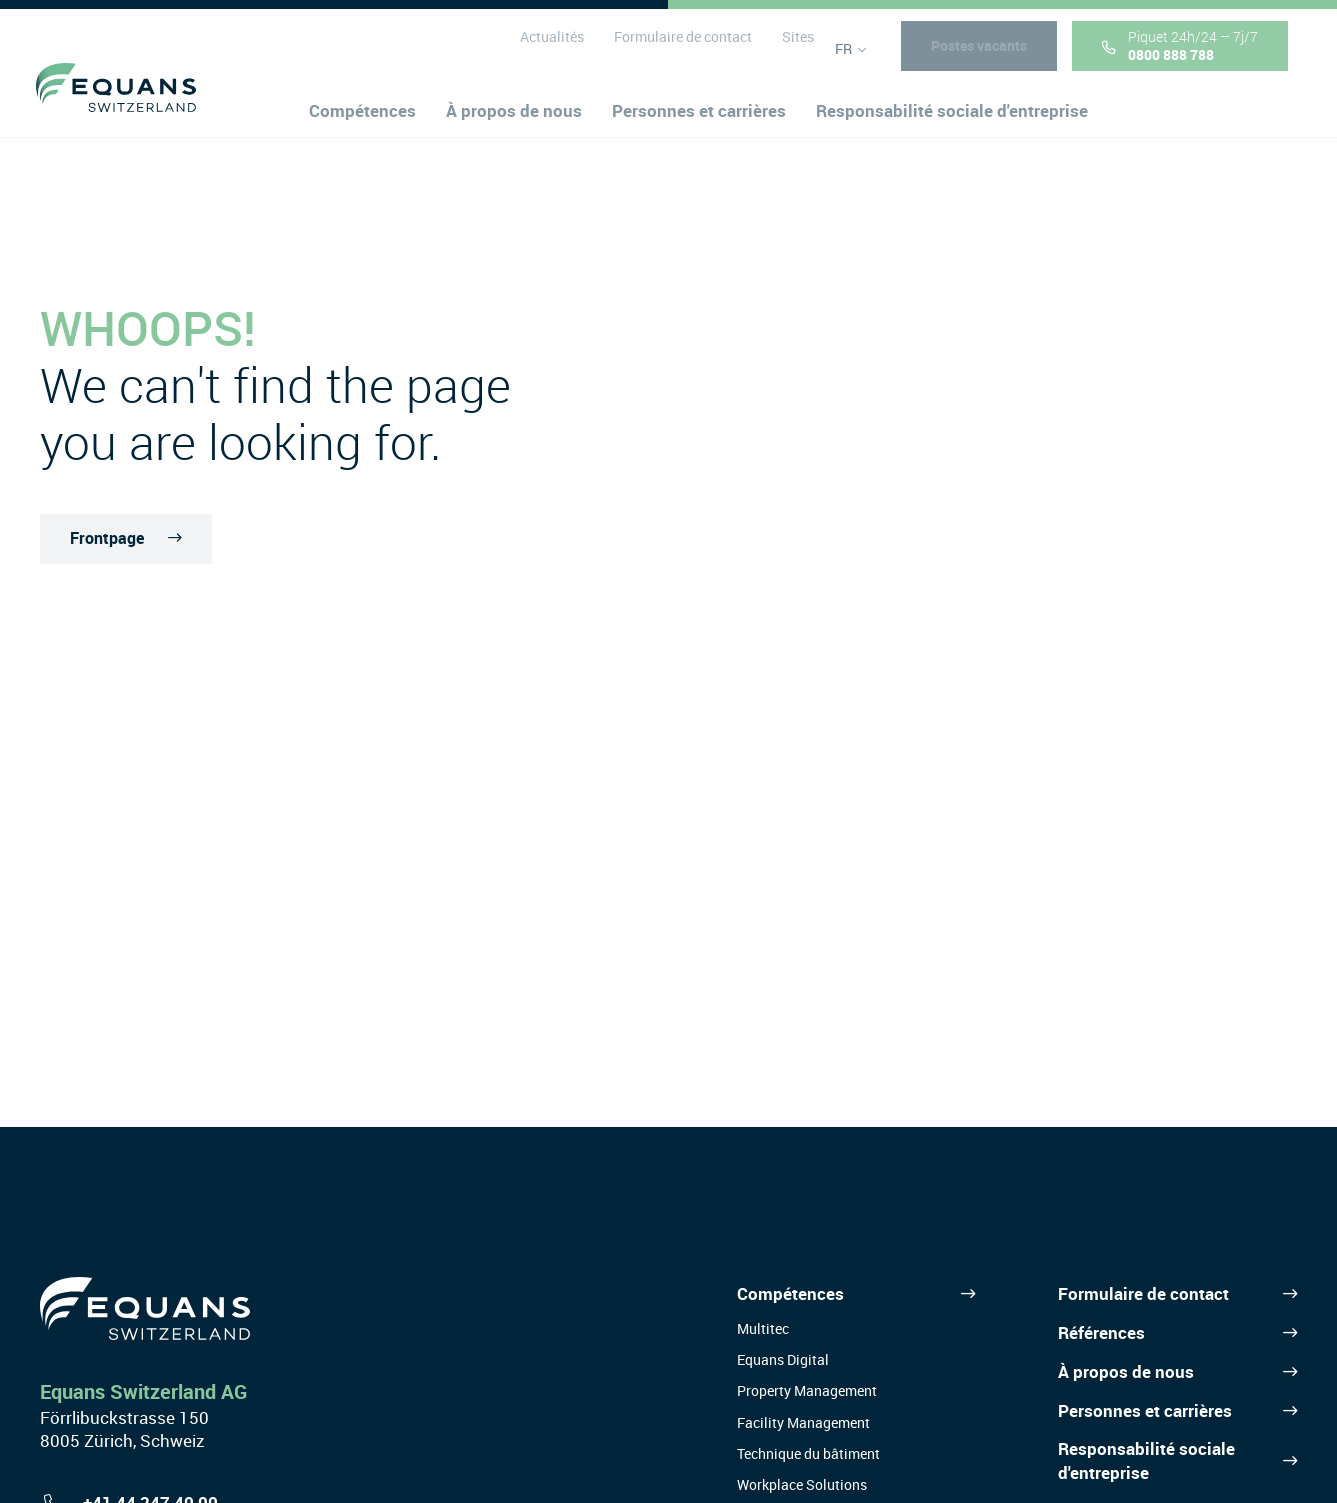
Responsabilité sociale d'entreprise (1146, 1460)
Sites (793, 49)
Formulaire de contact (678, 49)
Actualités (547, 49)
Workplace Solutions (802, 1484)
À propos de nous (1126, 1371)
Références (1101, 1332)
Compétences (790, 1293)
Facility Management (803, 1422)
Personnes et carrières (1145, 1410)
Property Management (807, 1390)
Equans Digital (783, 1359)
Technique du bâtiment (808, 1453)
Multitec (763, 1328)
